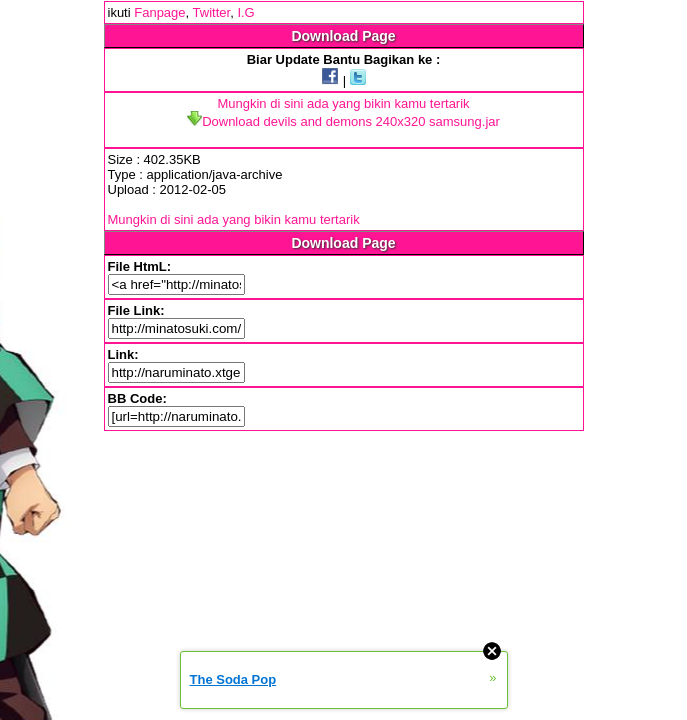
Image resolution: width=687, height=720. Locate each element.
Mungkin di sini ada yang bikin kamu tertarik (343, 103)
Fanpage (159, 12)
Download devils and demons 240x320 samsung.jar (343, 121)
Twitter (212, 12)
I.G (245, 12)
